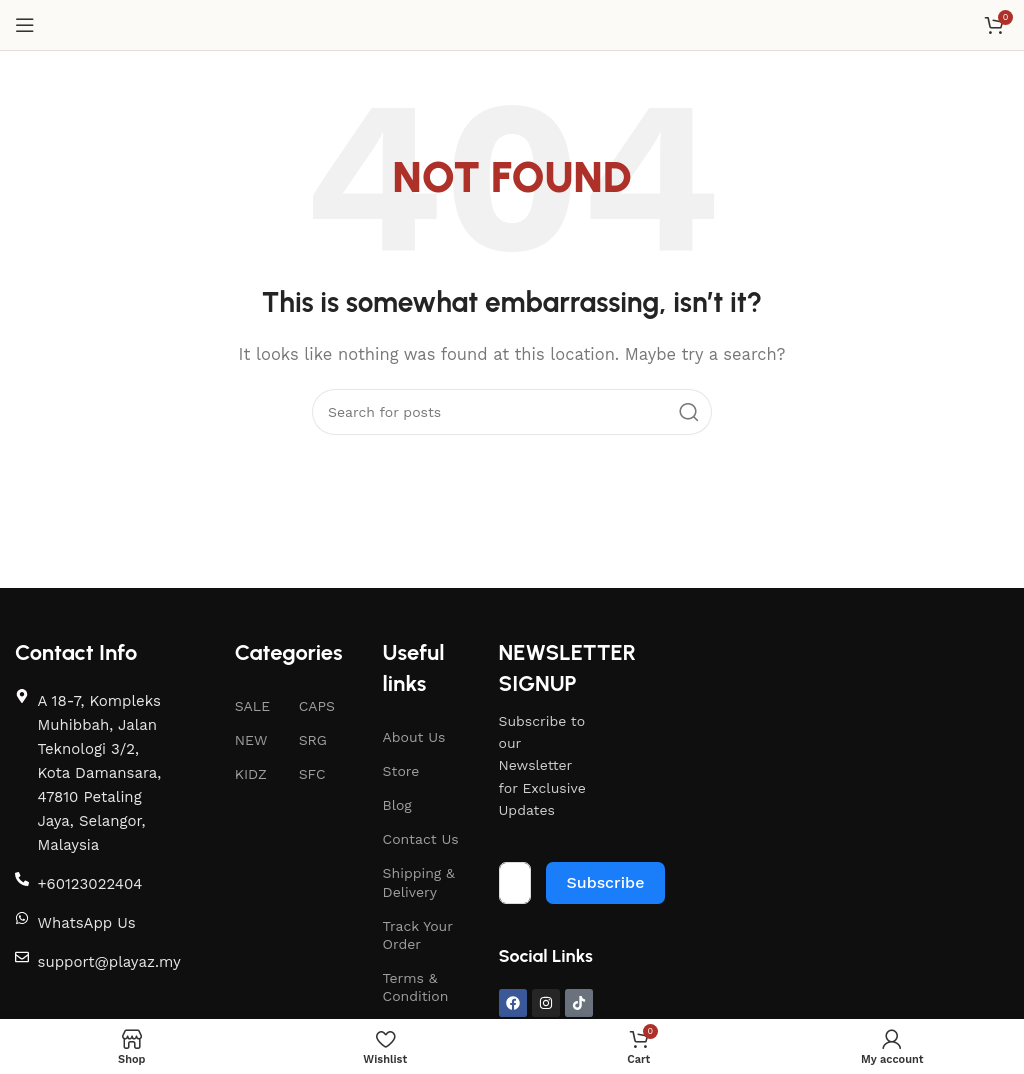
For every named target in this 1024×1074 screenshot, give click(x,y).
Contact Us (421, 839)
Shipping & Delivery (419, 882)
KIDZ (251, 774)
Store (401, 771)
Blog (397, 805)
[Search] (512, 412)
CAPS (317, 706)
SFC (312, 774)
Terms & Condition (416, 987)
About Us (414, 737)
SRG (313, 740)
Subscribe (606, 882)
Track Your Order (418, 935)
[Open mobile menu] (25, 25)
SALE (252, 706)
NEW (251, 740)
